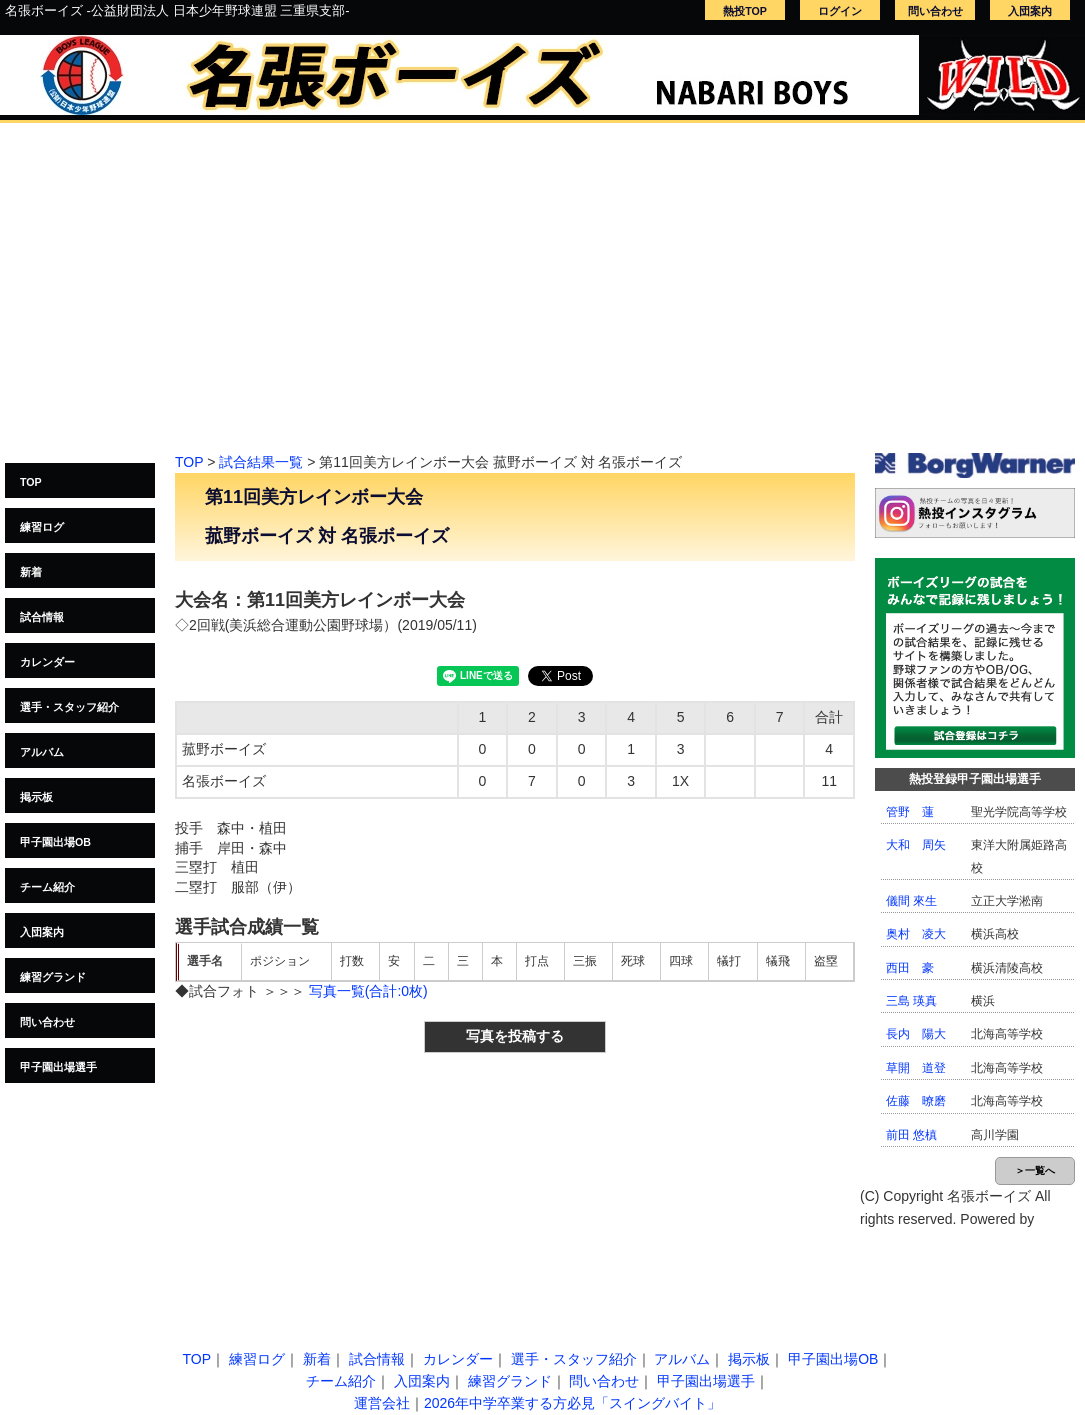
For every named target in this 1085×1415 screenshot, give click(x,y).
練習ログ (42, 527)
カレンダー (47, 662)
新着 (31, 572)
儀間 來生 (911, 901)
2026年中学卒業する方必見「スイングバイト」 (572, 1403)
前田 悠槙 (911, 1135)
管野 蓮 (910, 812)
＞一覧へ (1035, 1170)
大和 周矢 (916, 845)
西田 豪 (910, 968)
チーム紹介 (47, 887)
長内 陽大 (916, 1034)
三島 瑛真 (911, 1001)
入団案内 (1030, 11)
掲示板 (36, 797)
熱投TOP (745, 11)
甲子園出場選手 (58, 1067)
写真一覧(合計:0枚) (368, 991)
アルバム (42, 752)
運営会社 (382, 1403)
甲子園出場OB (55, 842)
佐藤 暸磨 (916, 1101)
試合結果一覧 (261, 462)
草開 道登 (916, 1068)
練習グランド (53, 977)
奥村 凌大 (916, 934)
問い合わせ (935, 11)
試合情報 (42, 617)
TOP (31, 482)
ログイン (840, 11)
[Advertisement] (542, 298)
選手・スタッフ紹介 (69, 707)
